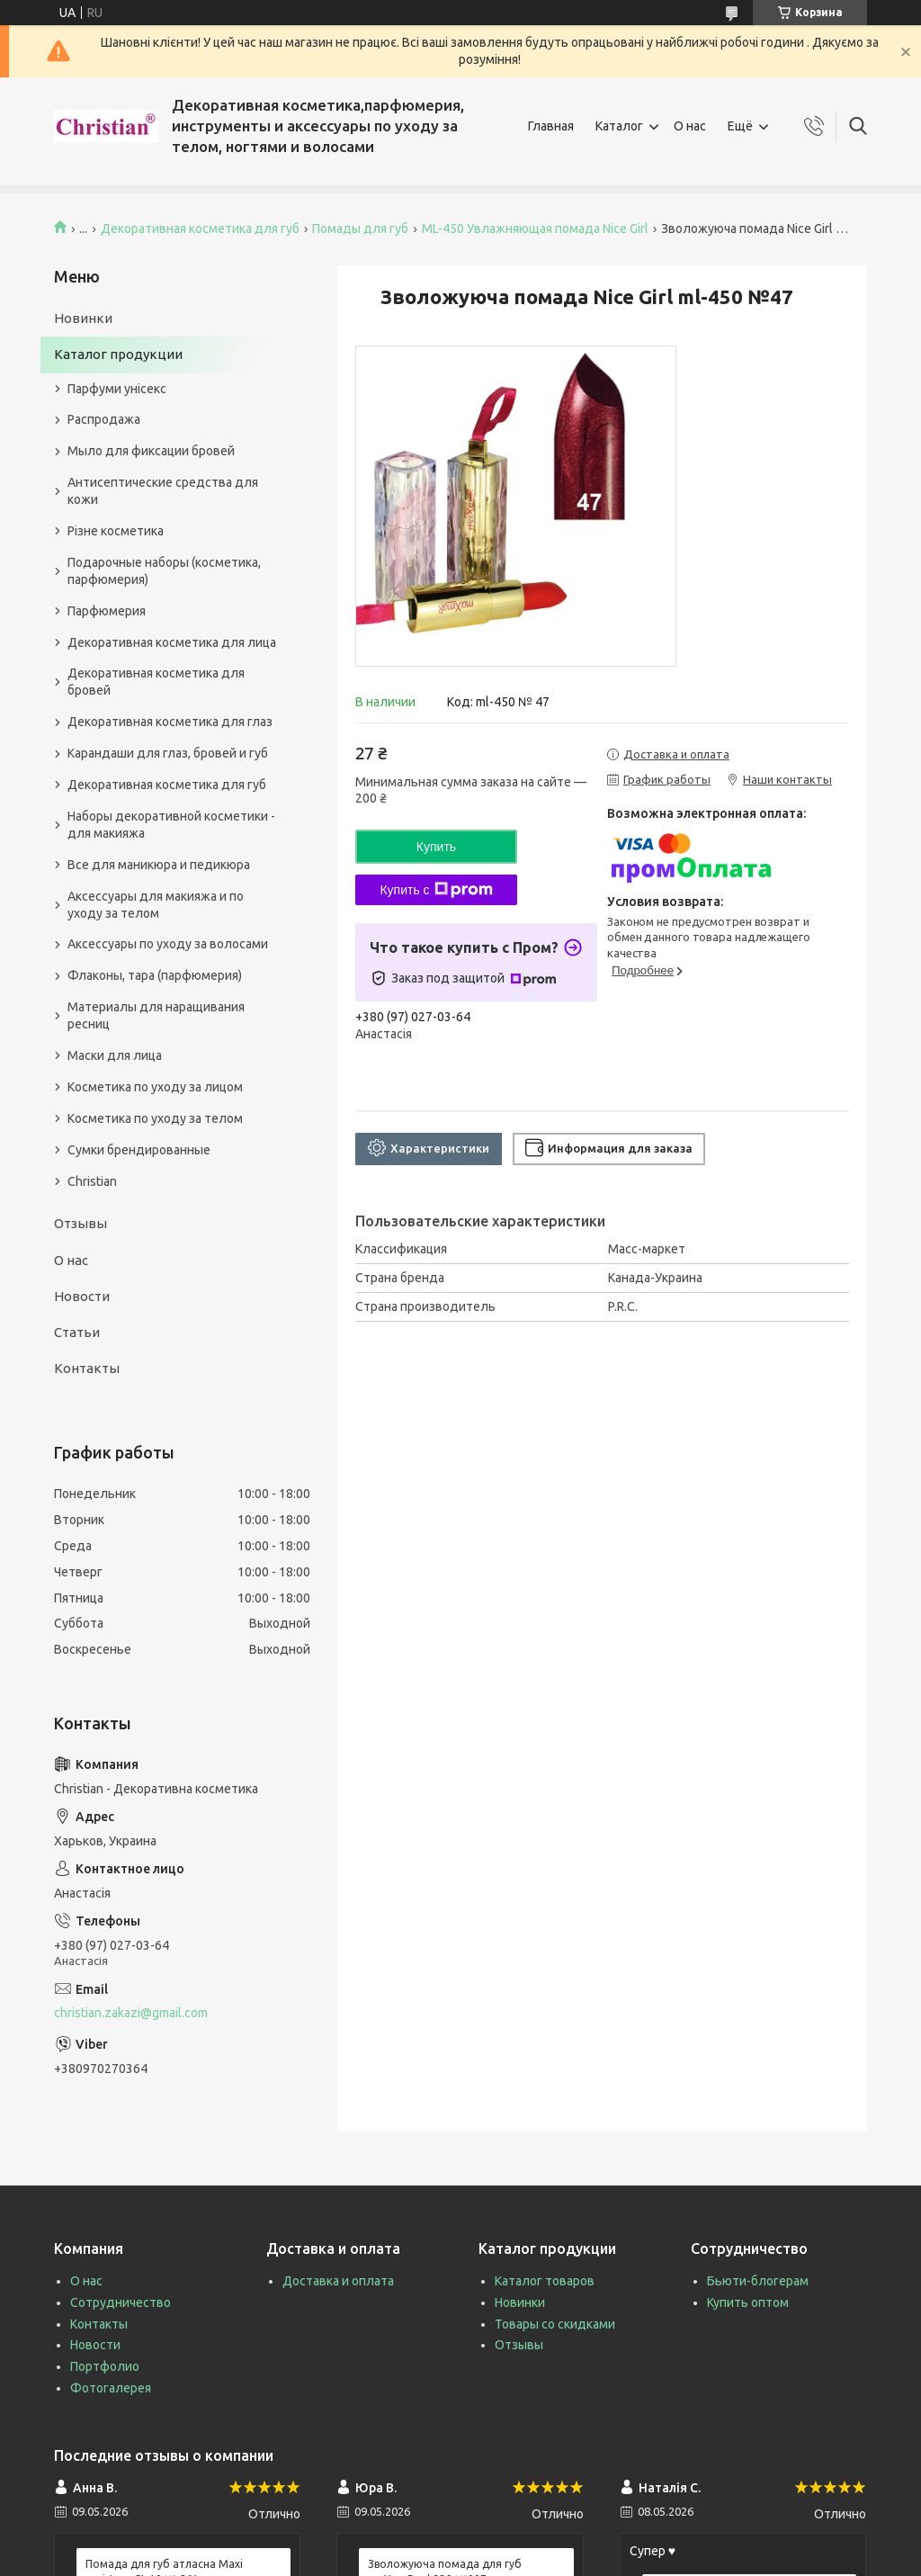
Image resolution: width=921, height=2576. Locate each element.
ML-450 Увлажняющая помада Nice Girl (535, 228)
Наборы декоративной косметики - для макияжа (171, 824)
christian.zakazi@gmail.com (131, 2013)
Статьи (77, 1332)
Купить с (436, 890)
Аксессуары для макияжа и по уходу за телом (155, 904)
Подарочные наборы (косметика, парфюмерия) (164, 571)
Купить (436, 846)
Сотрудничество (120, 2302)
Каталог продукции (118, 354)
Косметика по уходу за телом (155, 1118)
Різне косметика (115, 531)
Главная (551, 126)
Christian (92, 1181)
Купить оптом (748, 2302)
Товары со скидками (555, 2324)
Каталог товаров (545, 2281)
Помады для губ (360, 228)
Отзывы (80, 1223)
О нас (690, 126)
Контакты (87, 1368)
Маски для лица (114, 1055)
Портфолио (104, 2366)
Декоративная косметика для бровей (156, 681)
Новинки (83, 318)
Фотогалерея (110, 2388)
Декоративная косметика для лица (171, 642)
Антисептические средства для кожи (162, 491)
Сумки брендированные (138, 1150)
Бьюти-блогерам (758, 2281)
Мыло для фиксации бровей (151, 451)
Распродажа (103, 419)
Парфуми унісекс (116, 388)
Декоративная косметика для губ (200, 228)
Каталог (619, 126)
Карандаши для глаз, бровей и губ (167, 753)
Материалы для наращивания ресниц (156, 1015)
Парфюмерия (106, 611)
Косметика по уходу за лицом (155, 1087)
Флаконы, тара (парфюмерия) (154, 975)
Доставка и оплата (338, 2281)
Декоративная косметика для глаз (170, 721)
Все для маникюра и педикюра (158, 864)
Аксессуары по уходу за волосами (167, 944)
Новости (82, 1296)
